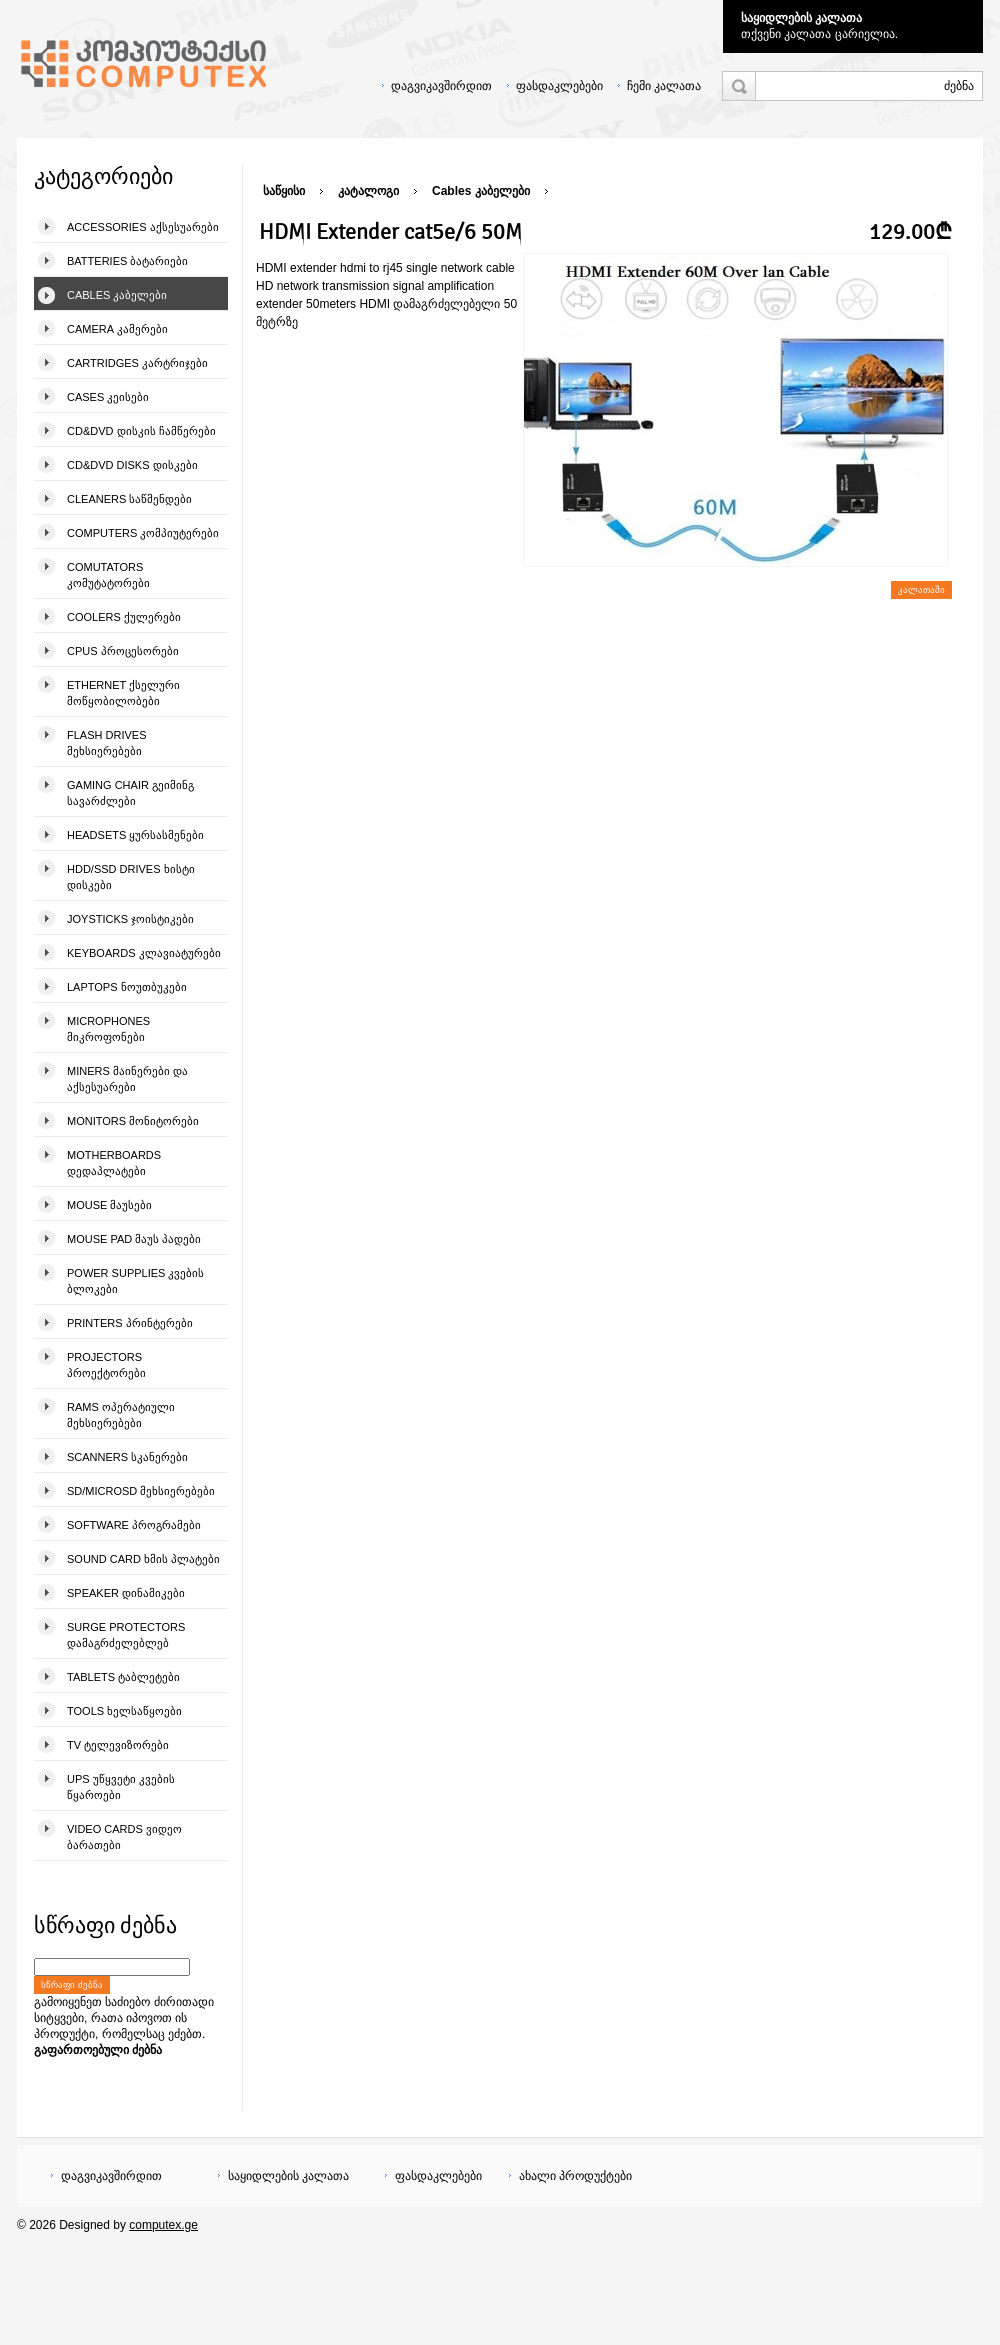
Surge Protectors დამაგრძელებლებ (126, 1635)
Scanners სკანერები (127, 1457)
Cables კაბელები (117, 295)
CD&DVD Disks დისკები (132, 465)
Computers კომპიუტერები (143, 533)
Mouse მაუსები (109, 1205)
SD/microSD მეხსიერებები (141, 1491)
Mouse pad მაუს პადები (134, 1239)
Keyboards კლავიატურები (144, 953)
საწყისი (284, 191)
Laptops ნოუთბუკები (127, 987)
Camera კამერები (117, 329)
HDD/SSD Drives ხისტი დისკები (131, 877)
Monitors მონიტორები (133, 1121)
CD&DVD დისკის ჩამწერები (141, 431)
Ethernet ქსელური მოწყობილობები (123, 693)
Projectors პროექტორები (106, 1365)
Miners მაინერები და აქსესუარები (127, 1079)
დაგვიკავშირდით (441, 86)
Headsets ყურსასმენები (135, 835)
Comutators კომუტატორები (108, 575)
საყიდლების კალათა (801, 18)
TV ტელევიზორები (118, 1745)
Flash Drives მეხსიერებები (106, 743)
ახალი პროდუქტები (575, 2176)
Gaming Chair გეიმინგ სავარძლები (130, 793)
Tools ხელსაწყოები (124, 1711)
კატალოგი (368, 191)
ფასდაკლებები (559, 86)
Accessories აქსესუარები (143, 227)
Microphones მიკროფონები (108, 1029)
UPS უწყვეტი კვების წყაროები (121, 1787)
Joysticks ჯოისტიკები (130, 919)
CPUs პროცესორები (123, 651)
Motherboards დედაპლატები (114, 1163)
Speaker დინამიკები (126, 1593)
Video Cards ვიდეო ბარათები (124, 1837)
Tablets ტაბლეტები (123, 1677)
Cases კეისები (108, 397)
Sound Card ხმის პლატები (143, 1559)
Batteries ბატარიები (127, 261)
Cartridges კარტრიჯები (137, 363)
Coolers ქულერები (124, 617)
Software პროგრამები (134, 1525)
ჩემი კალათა (664, 86)
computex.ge (163, 2225)
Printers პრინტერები (130, 1323)
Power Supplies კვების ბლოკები (135, 1281)
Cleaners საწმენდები (129, 499)
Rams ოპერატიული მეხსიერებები (121, 1415)
